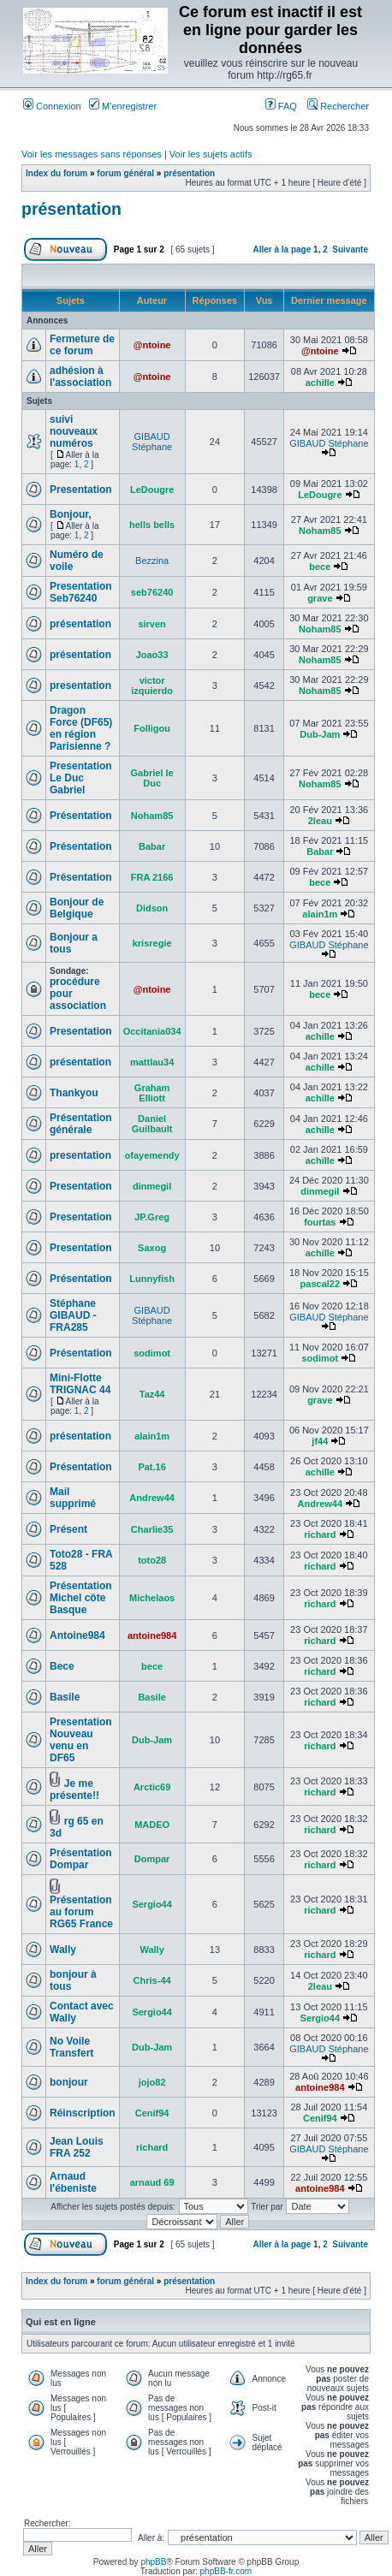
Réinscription (83, 2113)
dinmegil (152, 1186)
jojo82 (152, 2082)
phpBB (153, 2562)
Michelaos (152, 1598)
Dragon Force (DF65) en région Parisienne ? (81, 728)
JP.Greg (151, 1217)
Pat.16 (151, 1467)
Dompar (152, 1859)
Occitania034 (152, 1031)
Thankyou (74, 1093)
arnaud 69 (152, 2182)
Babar (152, 846)
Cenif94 (152, 2113)
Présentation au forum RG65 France (81, 1912)
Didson (152, 908)
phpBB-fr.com (226, 2571)
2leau (320, 821)
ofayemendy (152, 1155)
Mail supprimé (73, 1498)
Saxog (152, 1248)
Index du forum (56, 173)
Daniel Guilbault (152, 1123)
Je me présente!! (74, 1789)
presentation (80, 685)
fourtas (320, 1222)
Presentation (81, 490)
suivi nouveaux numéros (74, 431)
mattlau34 (152, 1062)
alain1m (319, 914)
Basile (65, 1697)
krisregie (152, 943)
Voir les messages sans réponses (91, 154)
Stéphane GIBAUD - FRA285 (73, 1315)
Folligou (152, 728)
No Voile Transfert (71, 2047)
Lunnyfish (152, 1278)
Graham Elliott (152, 1093)
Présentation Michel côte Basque (81, 1598)
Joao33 (152, 655)
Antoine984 (77, 1635)
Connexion (52, 106)
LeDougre (152, 489)
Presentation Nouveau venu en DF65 (81, 1740)
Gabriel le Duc (152, 778)
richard (320, 1534)
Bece (62, 1666)
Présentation (81, 816)
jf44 (320, 1441)
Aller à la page (281, 249)
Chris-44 (152, 1980)
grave (319, 598)
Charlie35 (152, 1529)
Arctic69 (152, 1787)
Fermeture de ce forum (82, 345)
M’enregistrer (123, 106)
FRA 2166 (152, 877)
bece (319, 566)
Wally (63, 1950)
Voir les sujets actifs (210, 154)
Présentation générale (81, 1124)
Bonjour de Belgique (77, 908)
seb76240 (152, 592)
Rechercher (338, 106)
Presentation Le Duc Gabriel (81, 778)
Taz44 (152, 1394)
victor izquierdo (152, 685)
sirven (151, 624)
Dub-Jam (320, 734)
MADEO (151, 1824)
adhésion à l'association (80, 377)
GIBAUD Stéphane (152, 441)
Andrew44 (152, 1498)
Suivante (350, 249)
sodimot (152, 1353)
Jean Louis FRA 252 (77, 2147)
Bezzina (152, 560)
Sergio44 (151, 1904)
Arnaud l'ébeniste (73, 2182)
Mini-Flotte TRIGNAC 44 (80, 1384)
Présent (68, 1529)
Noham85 (320, 530)
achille (320, 382)
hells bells (152, 524)
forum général (125, 173)
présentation (189, 173)
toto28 (152, 1560)
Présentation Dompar (81, 1859)
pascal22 (320, 1284)
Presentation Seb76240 (81, 592)
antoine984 (152, 1635)
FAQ (281, 106)
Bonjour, (71, 514)
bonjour (69, 2082)
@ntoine (152, 345)
